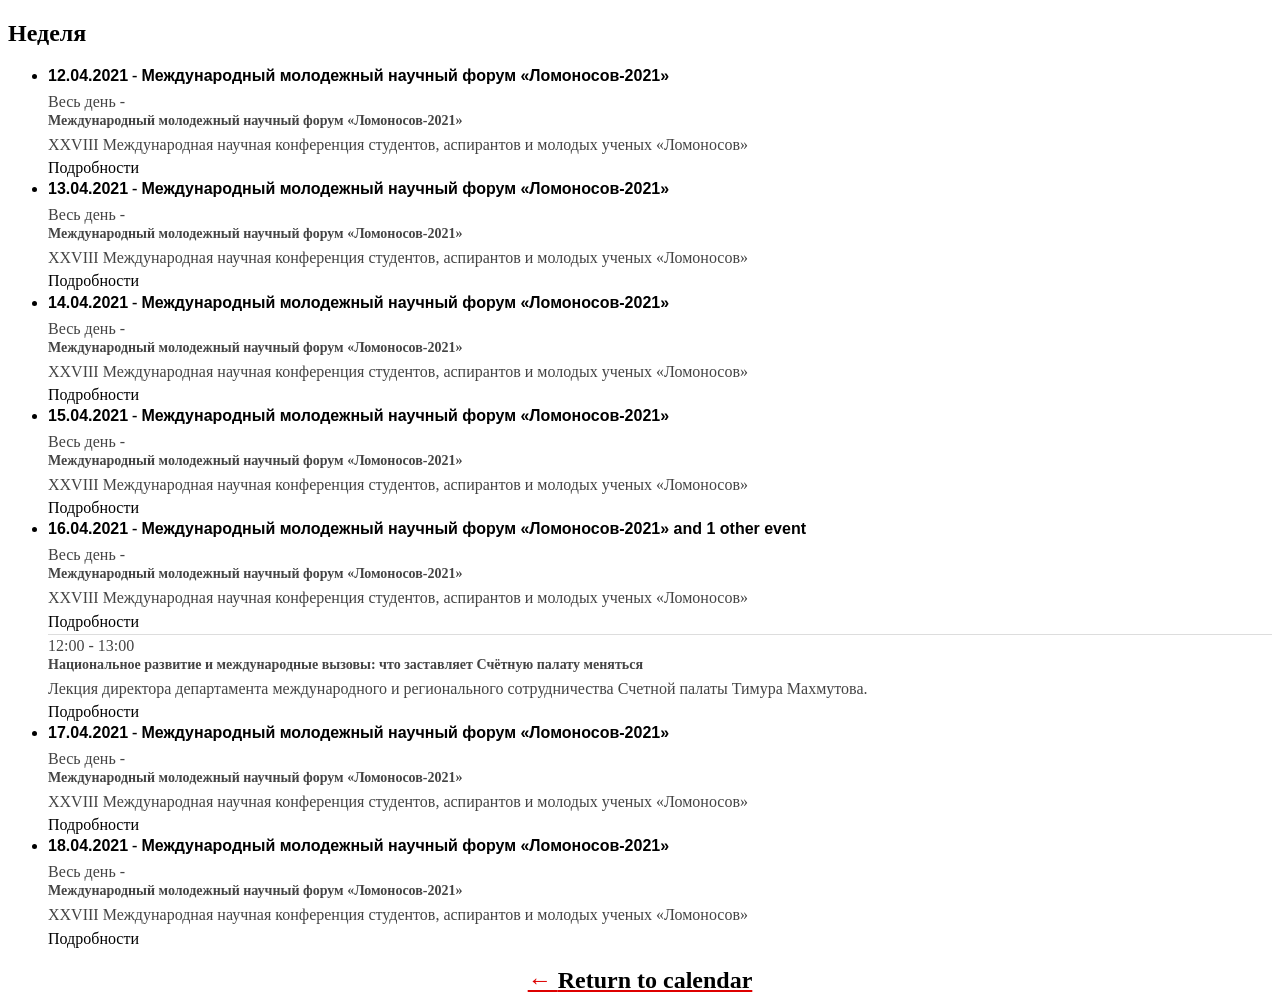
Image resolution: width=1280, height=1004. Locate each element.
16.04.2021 (88, 528)
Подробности (93, 167)
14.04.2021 (88, 302)
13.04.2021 (88, 188)
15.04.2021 (88, 415)
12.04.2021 (88, 75)
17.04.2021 (88, 732)
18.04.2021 (88, 845)
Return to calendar (655, 980)
